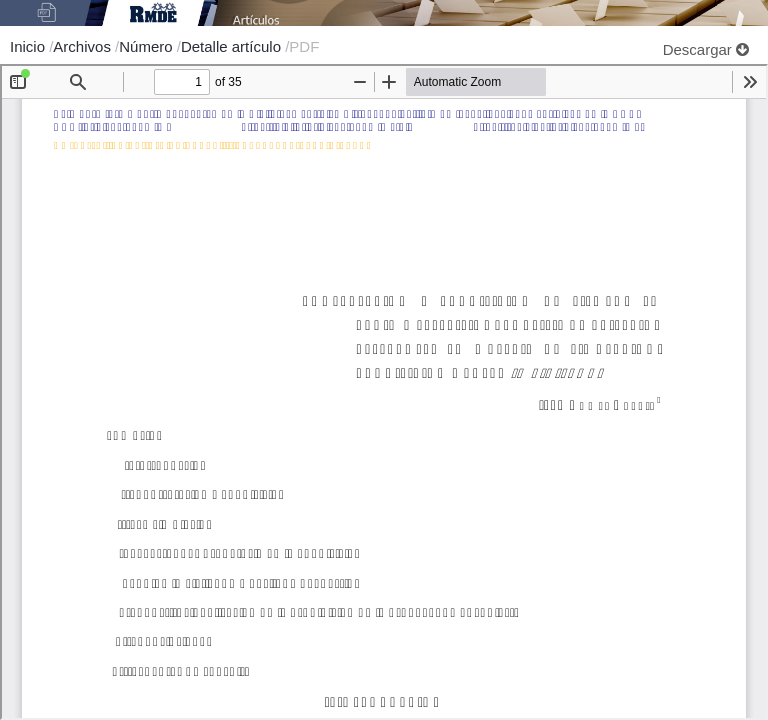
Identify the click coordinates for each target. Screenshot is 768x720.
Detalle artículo (233, 46)
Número (148, 46)
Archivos (84, 46)
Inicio (29, 46)
